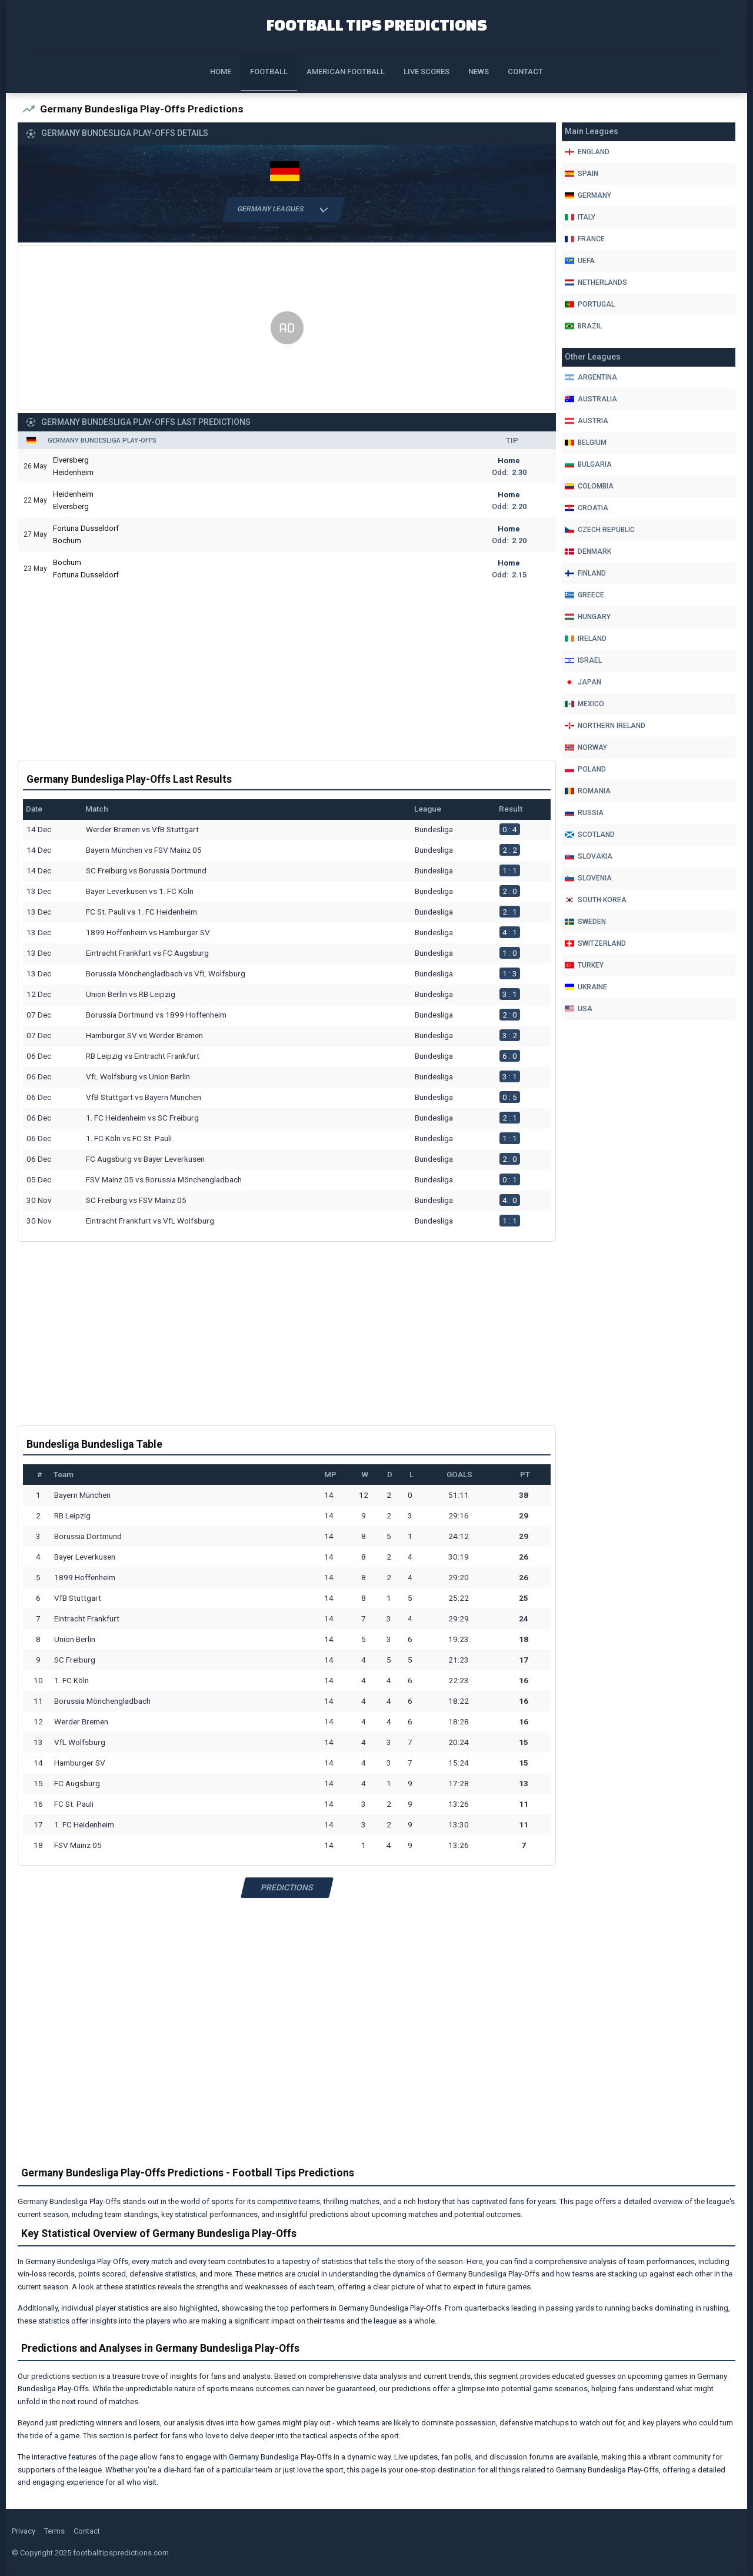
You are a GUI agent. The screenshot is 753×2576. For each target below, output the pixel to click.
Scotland (590, 834)
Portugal (590, 304)
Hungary (588, 616)
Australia (591, 399)
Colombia (589, 486)
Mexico (584, 704)
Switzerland (595, 943)
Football (269, 71)
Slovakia (588, 856)
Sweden (585, 921)
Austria (586, 421)
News (478, 71)
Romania (588, 791)
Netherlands (596, 282)
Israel (583, 660)
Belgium (586, 442)
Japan (583, 682)
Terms (54, 2531)
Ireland (586, 638)
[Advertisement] (286, 329)
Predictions (286, 1888)
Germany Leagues (283, 210)
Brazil (583, 326)
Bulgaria (588, 464)
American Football (345, 71)
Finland (585, 573)
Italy (580, 217)
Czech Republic (600, 529)
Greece (584, 595)
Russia (584, 812)
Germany (588, 195)
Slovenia (588, 878)
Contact (525, 71)
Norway (586, 747)
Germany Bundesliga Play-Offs (102, 441)
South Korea (596, 900)
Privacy (23, 2531)
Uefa (580, 260)
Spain (581, 173)
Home (220, 71)
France (585, 239)
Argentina (591, 377)
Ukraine (586, 987)
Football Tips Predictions (377, 24)
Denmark (588, 551)
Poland (585, 769)
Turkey (584, 965)
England (587, 152)
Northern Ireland (605, 725)
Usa (578, 1008)
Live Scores (426, 71)
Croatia (586, 508)
